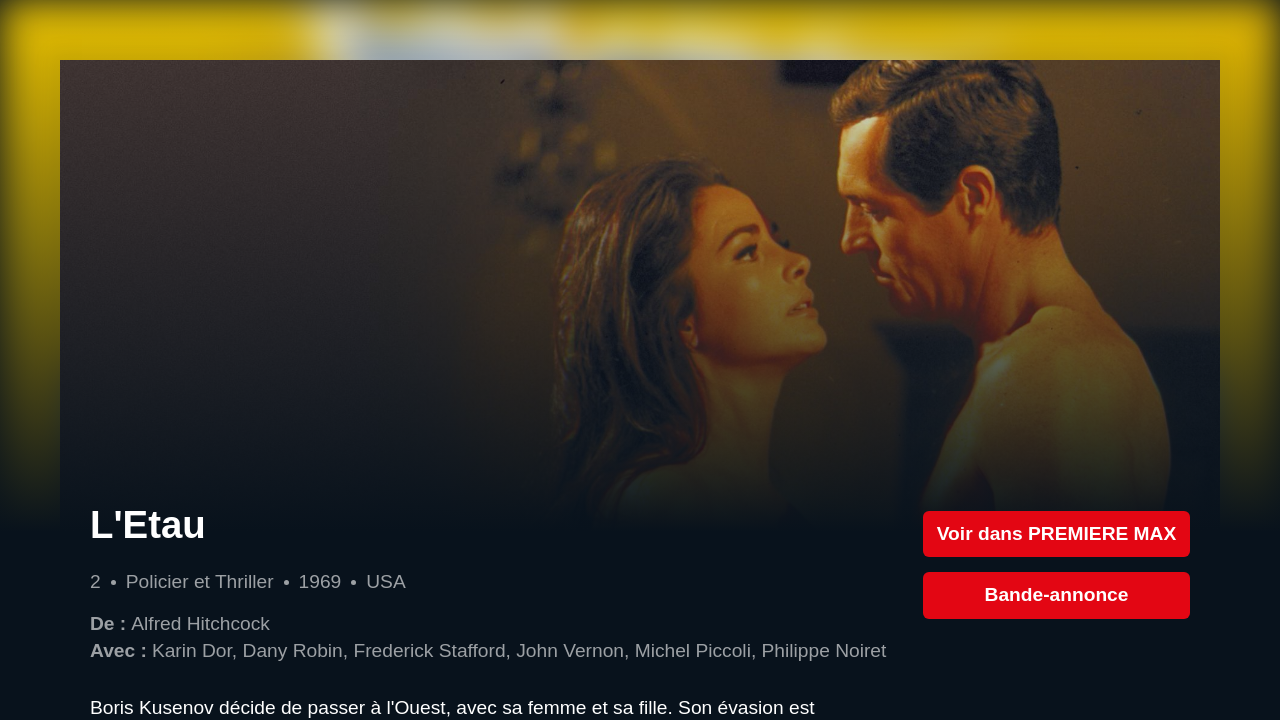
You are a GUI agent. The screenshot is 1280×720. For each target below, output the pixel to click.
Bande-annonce (1057, 594)
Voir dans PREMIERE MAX (1057, 533)
